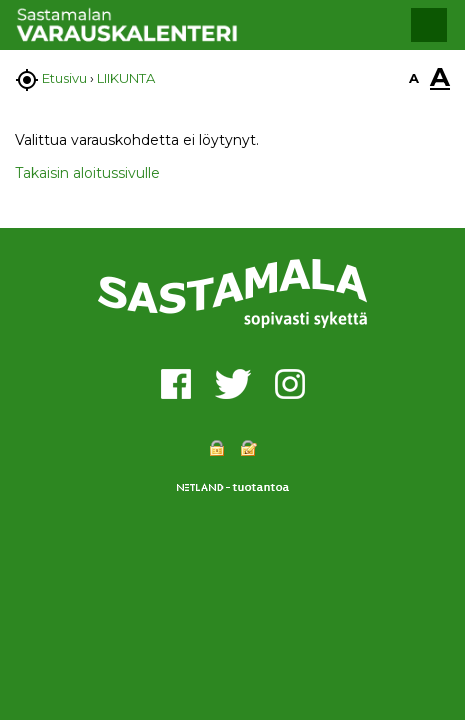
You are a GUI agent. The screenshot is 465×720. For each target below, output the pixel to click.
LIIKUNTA (126, 78)
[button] (429, 25)
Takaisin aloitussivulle (87, 173)
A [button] (414, 78)
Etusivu (64, 78)
